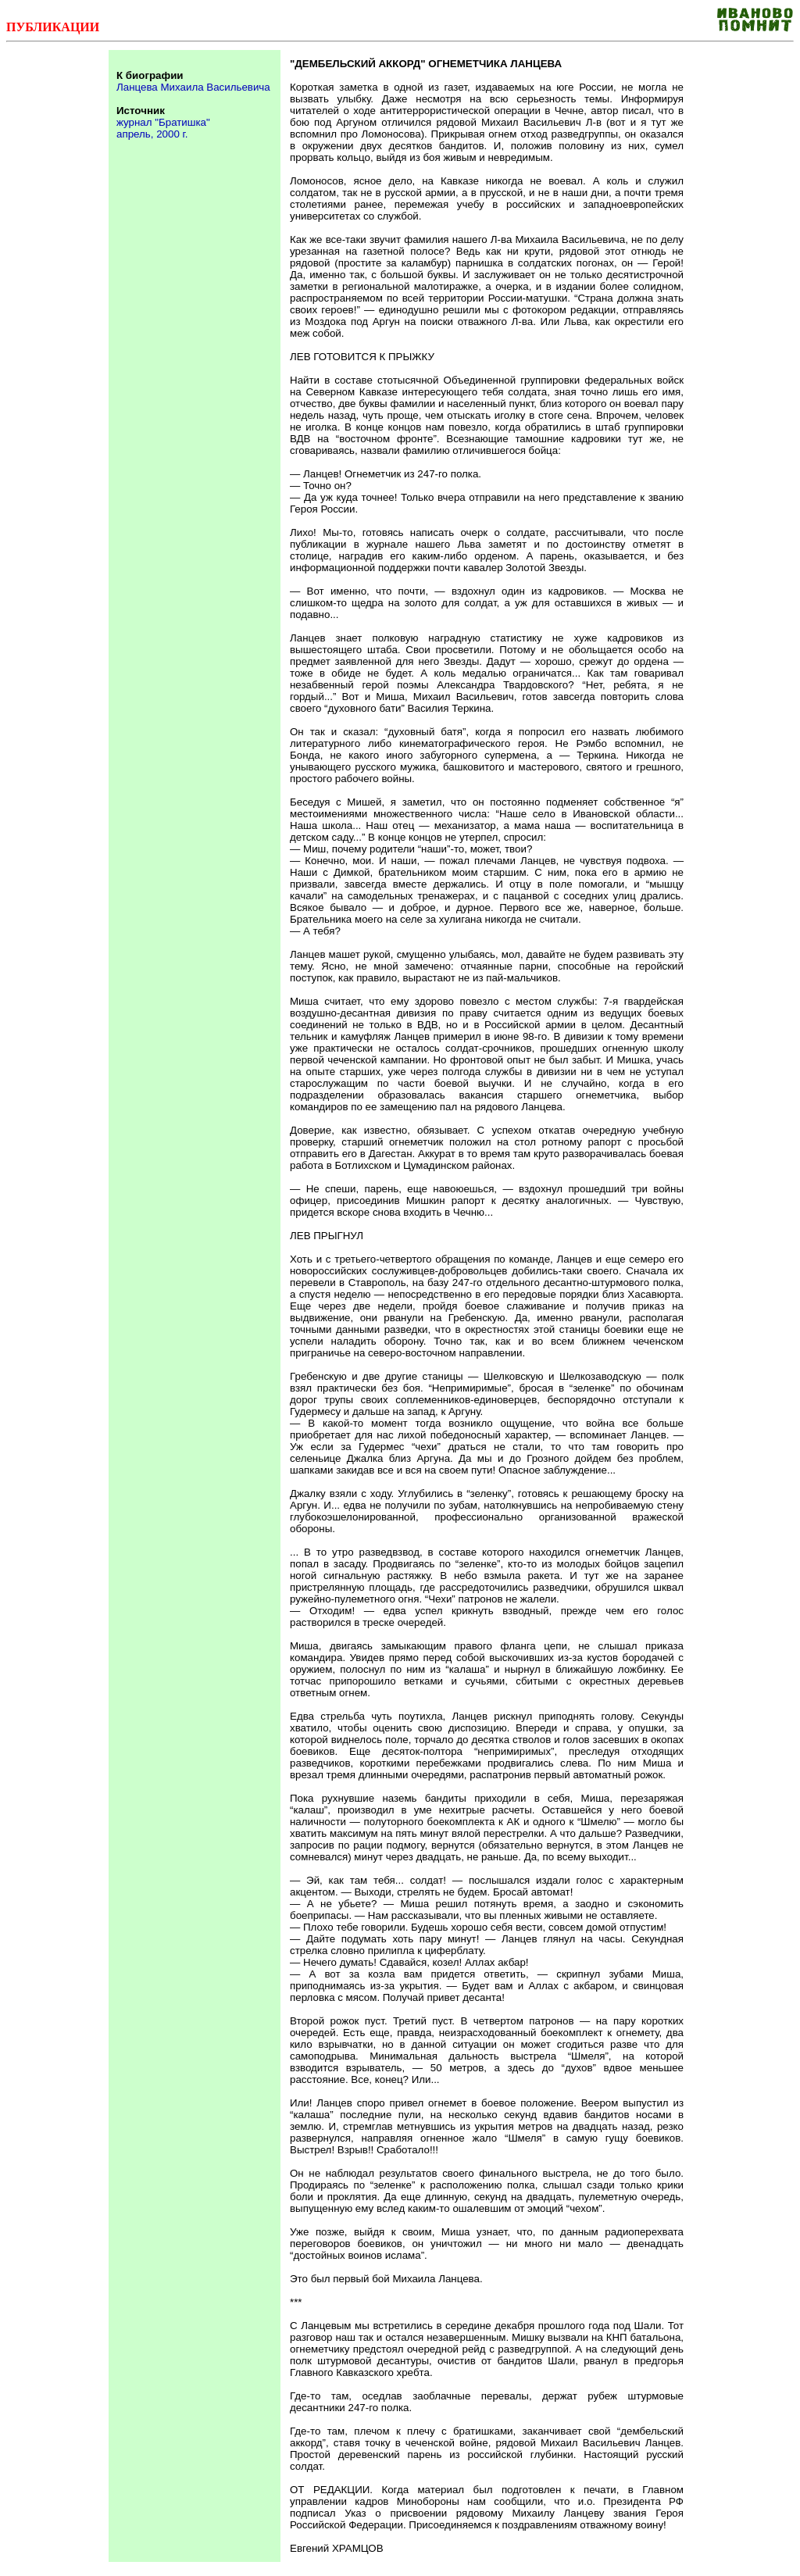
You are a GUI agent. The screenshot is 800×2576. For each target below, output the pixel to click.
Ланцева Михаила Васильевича (193, 87)
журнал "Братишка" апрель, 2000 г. (163, 128)
